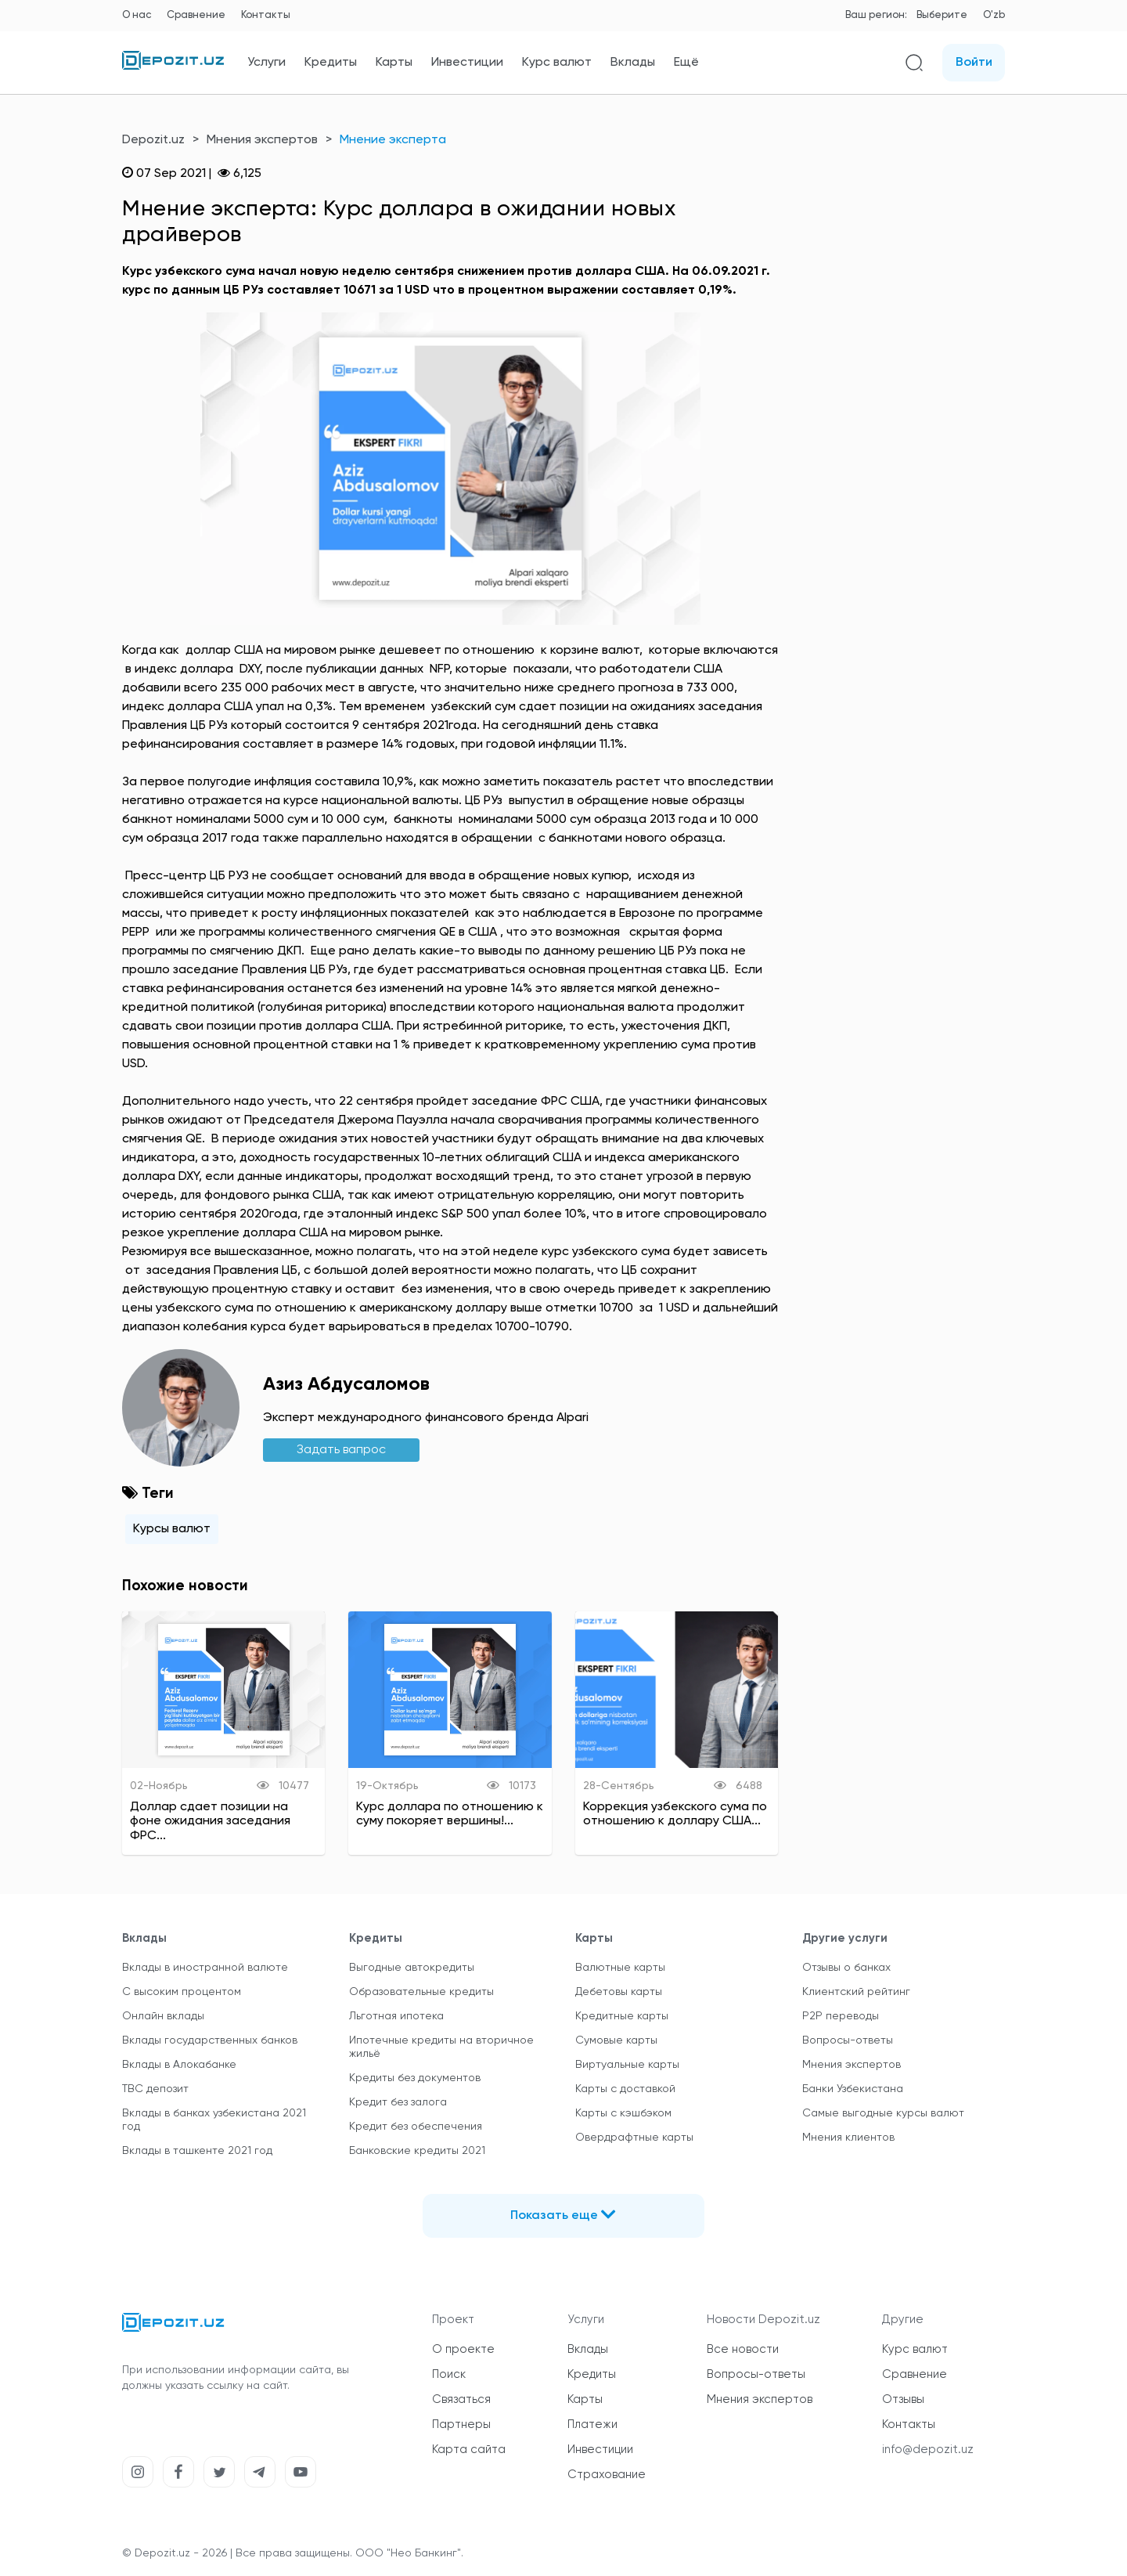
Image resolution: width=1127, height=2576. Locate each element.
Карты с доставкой (625, 2089)
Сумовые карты (616, 2040)
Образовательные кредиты (421, 1991)
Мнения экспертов (262, 140)
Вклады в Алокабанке (179, 2064)
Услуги (266, 62)
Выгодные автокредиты (411, 1967)
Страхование (606, 2474)
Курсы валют (172, 1529)
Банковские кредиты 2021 (417, 2150)
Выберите (941, 15)
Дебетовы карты (618, 1991)
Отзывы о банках (846, 1967)
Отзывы (903, 2399)
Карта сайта (469, 2449)
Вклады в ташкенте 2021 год (197, 2150)
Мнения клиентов (848, 2137)
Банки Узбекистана (852, 2089)
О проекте (463, 2349)
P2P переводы (840, 2016)
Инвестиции (467, 62)
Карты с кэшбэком (623, 2113)
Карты (394, 62)
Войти (974, 62)
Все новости (743, 2349)
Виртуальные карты (627, 2064)
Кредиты (330, 62)
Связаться (461, 2399)
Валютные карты (620, 1967)
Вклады (632, 62)
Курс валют (557, 62)
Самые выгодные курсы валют (883, 2113)
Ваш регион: (876, 15)
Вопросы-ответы (847, 2040)
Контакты (265, 15)
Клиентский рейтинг (856, 1991)
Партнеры (461, 2424)
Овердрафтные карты (634, 2137)
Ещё (686, 62)
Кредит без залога (398, 2102)
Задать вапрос (341, 1450)
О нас (136, 15)
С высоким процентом (181, 1991)
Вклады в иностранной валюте (205, 1967)
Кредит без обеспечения (415, 2126)
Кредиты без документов (415, 2078)
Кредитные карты (621, 2016)
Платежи (592, 2424)
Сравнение (196, 15)
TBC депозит (155, 2089)
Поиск (449, 2374)
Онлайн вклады (163, 2016)
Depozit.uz (153, 140)
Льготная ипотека (396, 2016)
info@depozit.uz (928, 2449)
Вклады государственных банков (209, 2040)
